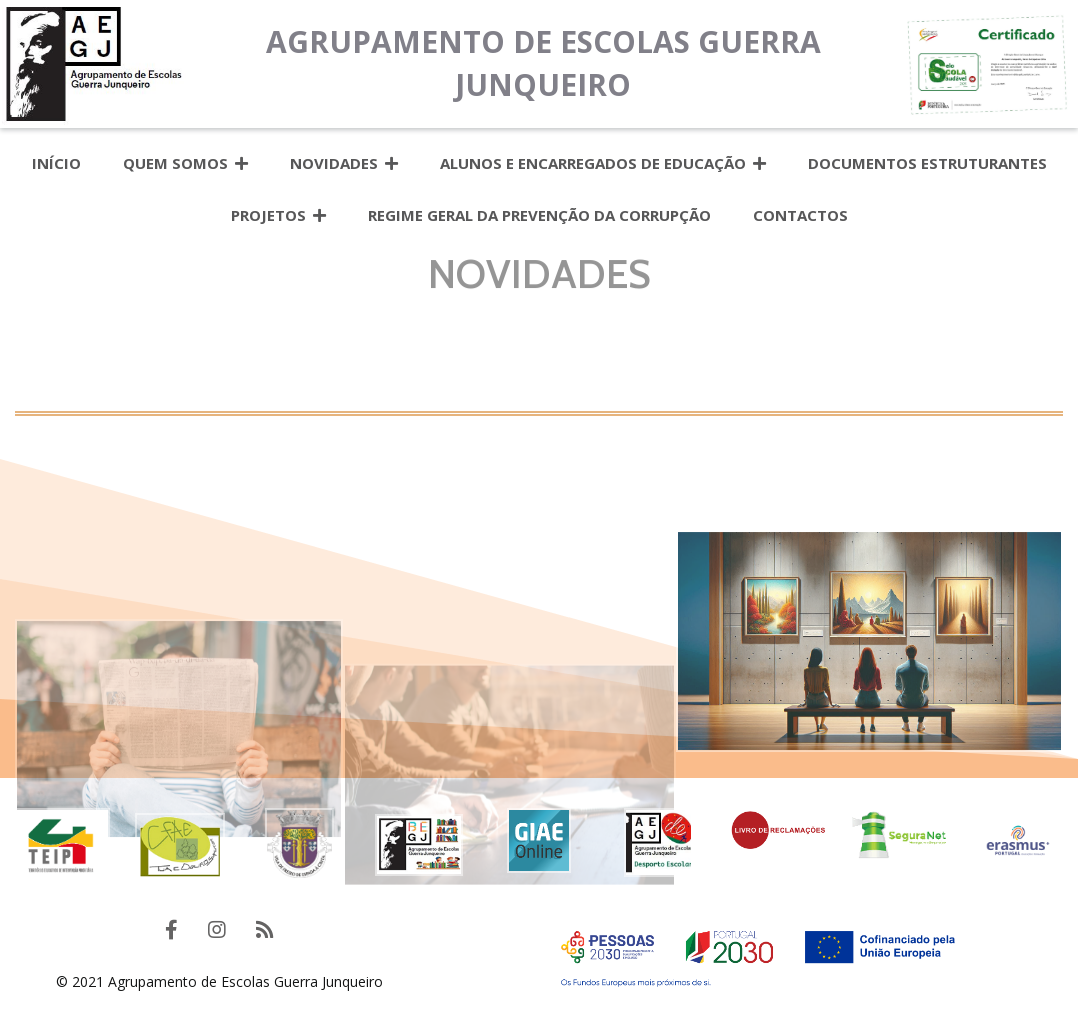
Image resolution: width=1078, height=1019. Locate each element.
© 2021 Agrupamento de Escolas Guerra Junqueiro (219, 981)
